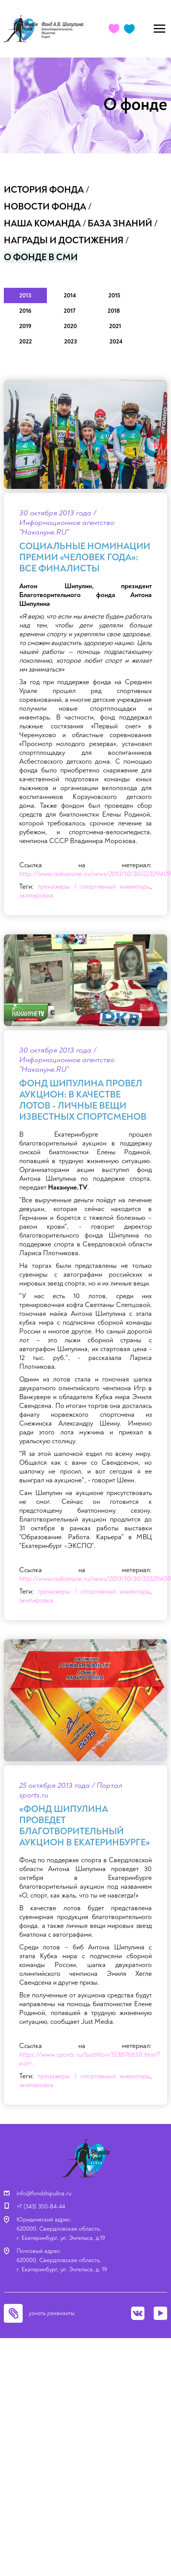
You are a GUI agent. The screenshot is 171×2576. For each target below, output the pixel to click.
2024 (116, 341)
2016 (25, 311)
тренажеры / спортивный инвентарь (94, 886)
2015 (114, 295)
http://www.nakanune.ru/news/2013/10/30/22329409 (95, 874)
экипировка (36, 895)
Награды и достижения (63, 240)
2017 (69, 311)
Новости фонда (45, 206)
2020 (70, 326)
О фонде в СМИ (41, 257)
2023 (70, 341)
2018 (114, 311)
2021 (115, 326)
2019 (25, 326)
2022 (25, 341)
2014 (70, 295)
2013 (25, 295)
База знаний (120, 223)
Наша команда (42, 223)
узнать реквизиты (52, 2313)
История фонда (44, 189)
